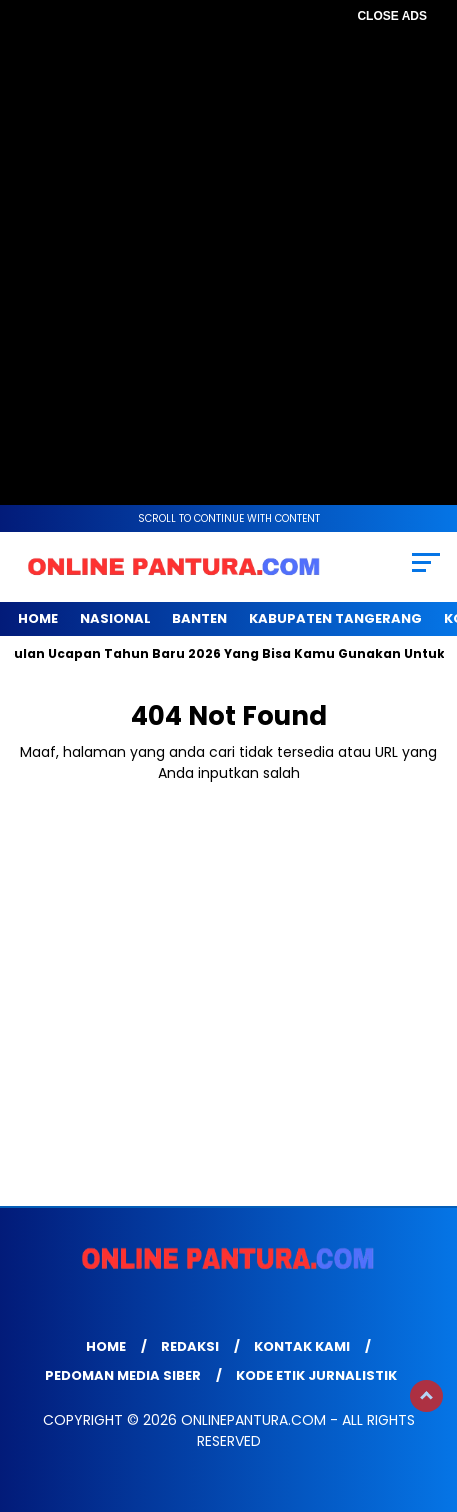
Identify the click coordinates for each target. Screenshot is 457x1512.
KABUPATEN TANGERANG (335, 618)
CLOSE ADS (392, 16)
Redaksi (190, 1346)
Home (38, 618)
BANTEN (199, 618)
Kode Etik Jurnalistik (316, 1375)
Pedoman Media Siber (123, 1375)
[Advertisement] (228, 258)
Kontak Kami (302, 1346)
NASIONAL (115, 618)
